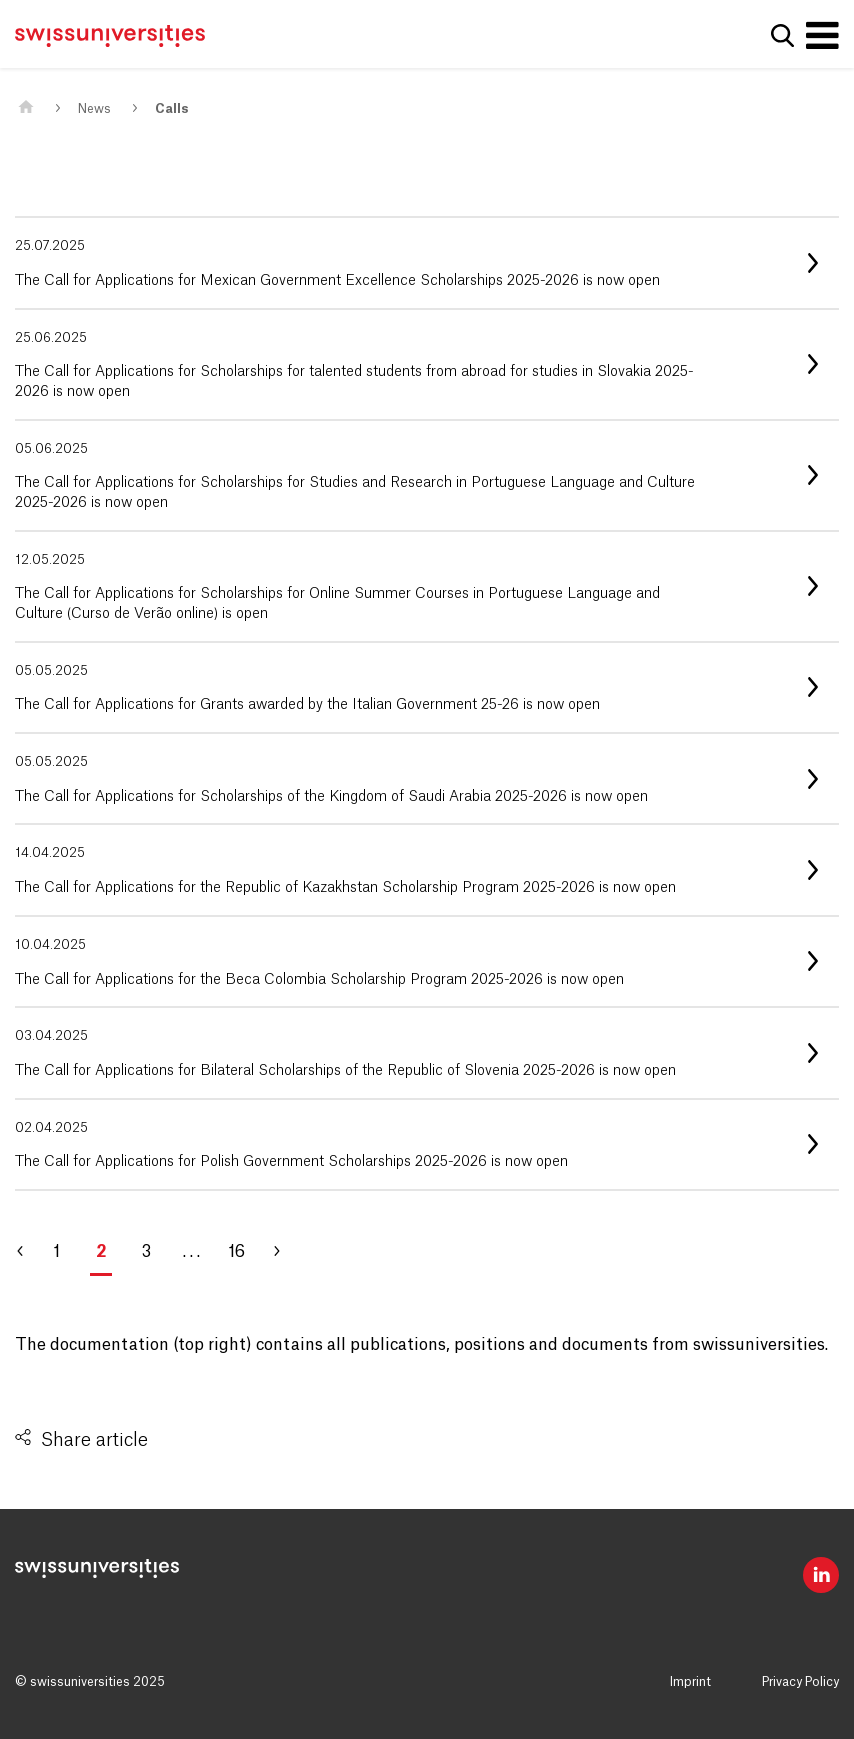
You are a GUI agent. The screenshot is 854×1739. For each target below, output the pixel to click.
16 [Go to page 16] (236, 1252)
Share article (94, 1440)
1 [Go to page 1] (56, 1252)
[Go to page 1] (30, 1252)
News (94, 109)
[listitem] (427, 262)
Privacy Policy (800, 1682)
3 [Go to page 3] (146, 1252)
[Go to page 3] (285, 1252)
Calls (171, 109)
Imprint (690, 1682)
